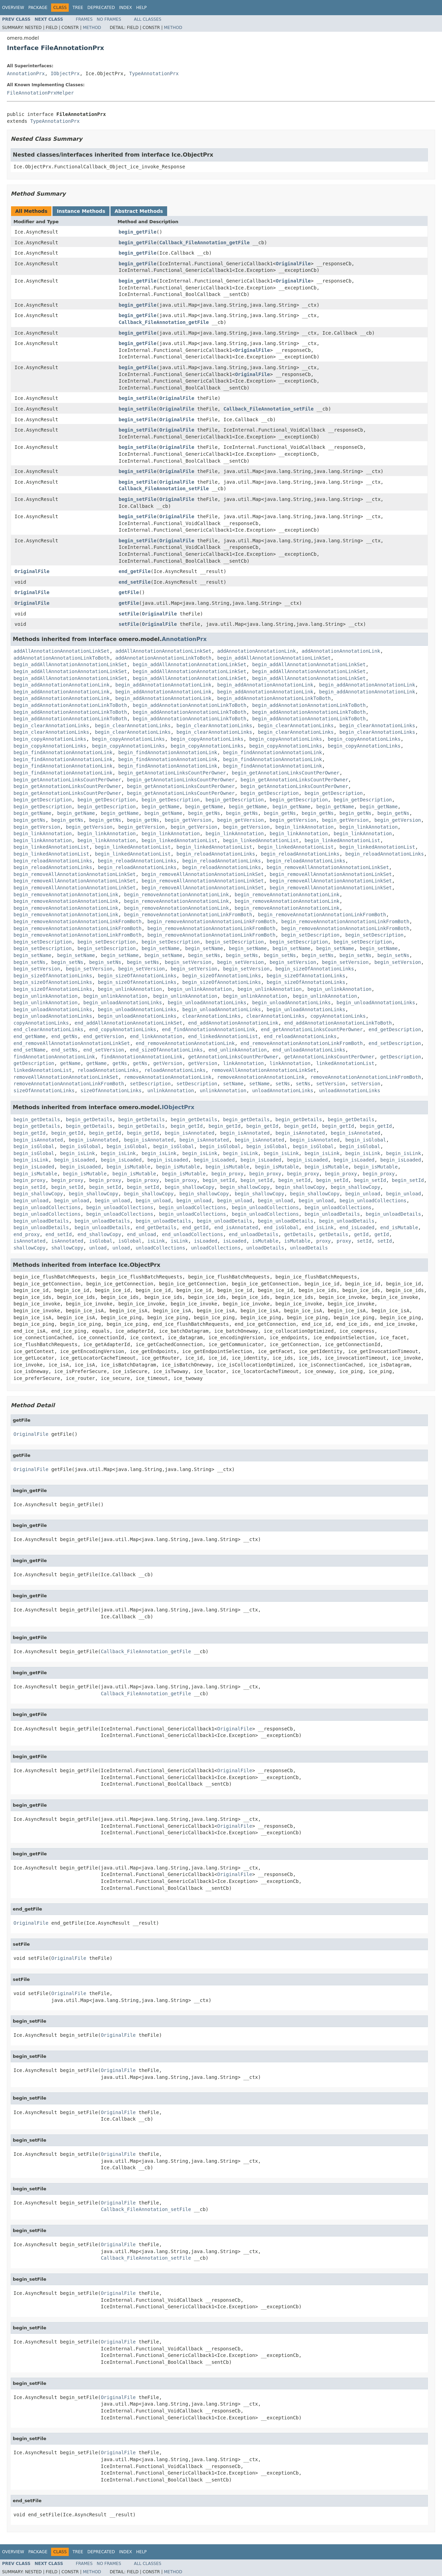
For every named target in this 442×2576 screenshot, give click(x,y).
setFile (129, 613)
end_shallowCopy (99, 1234)
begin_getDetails (36, 1119)
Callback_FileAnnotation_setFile (268, 409)
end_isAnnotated (236, 1227)
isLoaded (205, 1241)
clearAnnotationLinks (211, 1016)
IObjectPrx (64, 73)
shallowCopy (29, 1248)
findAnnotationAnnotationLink (54, 1056)
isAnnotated (29, 1241)
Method (92, 27)
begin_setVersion (188, 962)
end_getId (195, 1227)
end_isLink (319, 1227)
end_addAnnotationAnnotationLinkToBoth (338, 1023)
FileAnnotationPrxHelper (40, 93)
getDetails (298, 1234)
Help (141, 7)
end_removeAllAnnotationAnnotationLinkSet (71, 1043)
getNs (120, 1063)
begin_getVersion (188, 820)
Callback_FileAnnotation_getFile (205, 242)
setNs (283, 1083)
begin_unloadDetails (332, 1214)
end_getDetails (156, 1227)
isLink (156, 1241)
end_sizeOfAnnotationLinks (166, 1050)
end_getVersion (103, 1036)
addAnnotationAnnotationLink (256, 651)
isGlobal (100, 1241)
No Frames (109, 19)
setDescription (150, 1083)
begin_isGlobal (365, 1140)
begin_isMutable (128, 1166)
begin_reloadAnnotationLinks (215, 854)
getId (361, 1234)
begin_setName (161, 948)
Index (125, 7)
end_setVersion (103, 1050)
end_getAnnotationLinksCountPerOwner (312, 1029)
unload (98, 1248)
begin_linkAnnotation (305, 827)
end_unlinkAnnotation (238, 1050)
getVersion (167, 1063)
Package (37, 7)
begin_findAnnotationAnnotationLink (63, 752)
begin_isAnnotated (189, 1133)
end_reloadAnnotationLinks (300, 1036)
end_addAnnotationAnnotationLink (233, 1023)
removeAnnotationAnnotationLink (167, 1077)
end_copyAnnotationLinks (122, 1029)
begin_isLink (77, 1153)
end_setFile (135, 582)
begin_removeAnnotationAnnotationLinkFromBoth (188, 914)
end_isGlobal (281, 1227)
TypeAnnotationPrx (154, 73)
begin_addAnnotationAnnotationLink (61, 685)
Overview (13, 7)
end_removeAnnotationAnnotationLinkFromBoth (301, 1043)
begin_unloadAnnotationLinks (122, 1002)
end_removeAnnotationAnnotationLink (185, 1043)
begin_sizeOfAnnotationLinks (315, 968)
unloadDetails (265, 1248)
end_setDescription (394, 1043)
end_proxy (26, 1234)
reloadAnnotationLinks (107, 1070)
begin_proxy (227, 1173)
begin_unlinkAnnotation (130, 989)
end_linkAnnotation (156, 1036)
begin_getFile (138, 232)
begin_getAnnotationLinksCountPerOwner (172, 773)
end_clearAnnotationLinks (48, 1029)
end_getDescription (394, 1029)
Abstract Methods (139, 211)
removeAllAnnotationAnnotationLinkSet (263, 1070)
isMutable (265, 1241)
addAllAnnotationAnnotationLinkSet (61, 651)
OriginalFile (293, 263)
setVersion (330, 1083)
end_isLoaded (356, 1227)
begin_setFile (138, 398)
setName (233, 1083)
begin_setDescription (310, 935)
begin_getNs (204, 813)
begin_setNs (204, 955)
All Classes (147, 19)
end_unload (141, 1234)
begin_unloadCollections (372, 1200)
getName (70, 1063)
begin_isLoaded (74, 1160)
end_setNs (64, 1050)
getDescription (400, 1056)
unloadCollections (160, 1248)
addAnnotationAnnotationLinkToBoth (61, 658)
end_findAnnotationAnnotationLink (208, 1029)
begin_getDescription (269, 793)
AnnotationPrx (26, 73)
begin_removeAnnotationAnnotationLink (65, 894)
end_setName (29, 1050)
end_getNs (64, 1036)
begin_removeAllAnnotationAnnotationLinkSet (328, 867)
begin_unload (362, 1193)
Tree (78, 7)
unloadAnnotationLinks (282, 1090)
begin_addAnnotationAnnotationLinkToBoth (274, 698)
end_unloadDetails (253, 1234)
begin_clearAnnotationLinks (51, 725)
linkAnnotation (243, 1063)
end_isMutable (399, 1227)
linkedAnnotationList (345, 1063)
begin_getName (161, 806)
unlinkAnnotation (170, 1090)
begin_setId (219, 1180)
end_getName (29, 1036)
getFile (129, 592)
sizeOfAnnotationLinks (44, 1090)
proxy (323, 1241)
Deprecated (101, 7)
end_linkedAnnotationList (223, 1036)
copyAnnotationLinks (338, 1016)
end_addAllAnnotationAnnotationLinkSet (128, 1023)
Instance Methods (81, 211)
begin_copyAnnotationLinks (49, 739)
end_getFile (135, 571)
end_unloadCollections (192, 1234)
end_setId (59, 1234)
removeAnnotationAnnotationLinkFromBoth (365, 1077)
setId (364, 1241)
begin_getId (187, 1126)
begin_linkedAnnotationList (179, 840)
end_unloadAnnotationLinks (308, 1050)
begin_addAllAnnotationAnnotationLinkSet (274, 658)
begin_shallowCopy (189, 1187)
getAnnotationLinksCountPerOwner (233, 1056)
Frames (84, 19)
